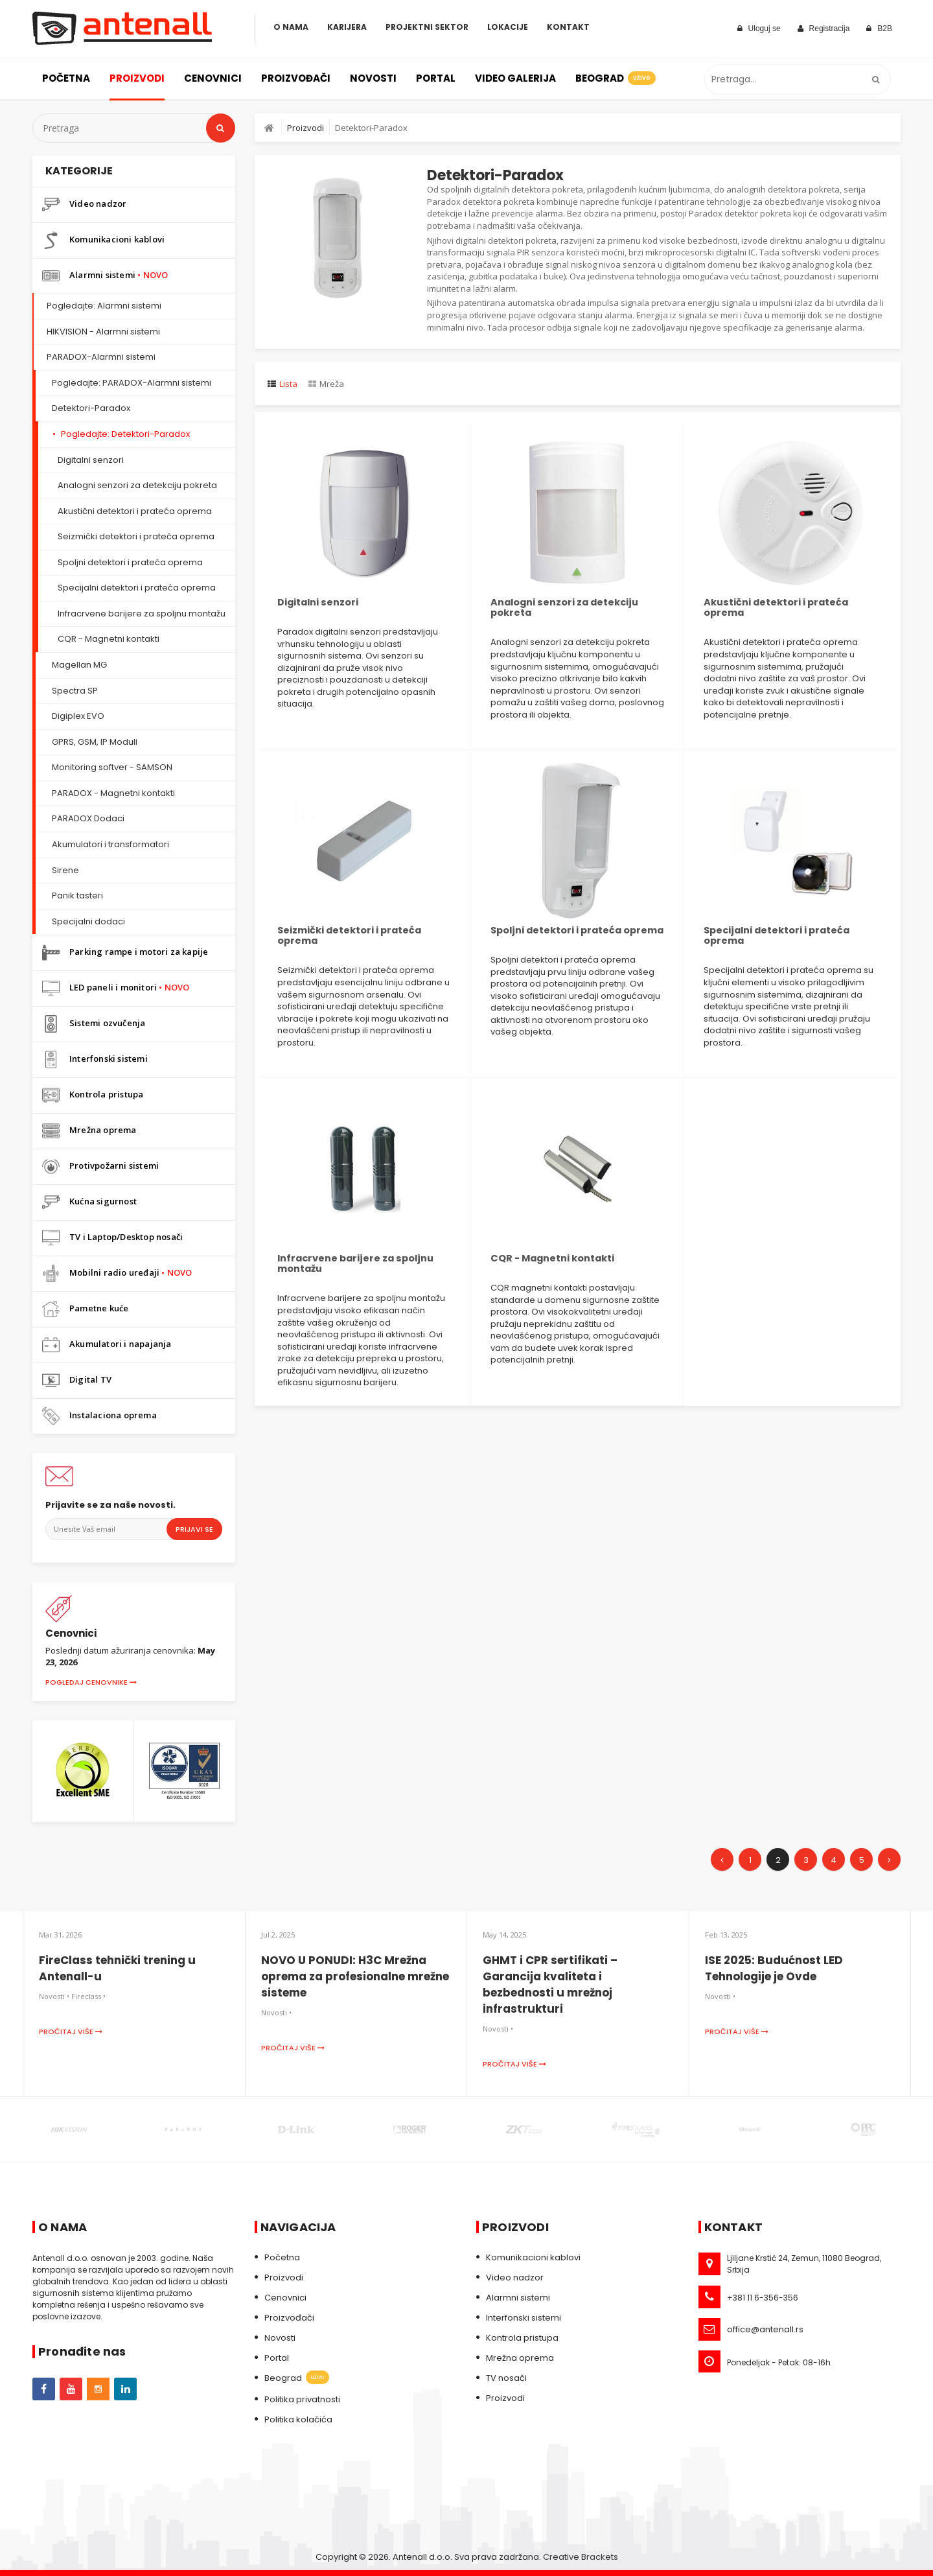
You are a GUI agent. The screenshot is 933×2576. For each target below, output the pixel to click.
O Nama (290, 26)
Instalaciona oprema (99, 1416)
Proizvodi (137, 78)
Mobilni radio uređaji (117, 1273)
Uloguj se (759, 28)
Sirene (65, 870)
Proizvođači (295, 78)
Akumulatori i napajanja (107, 1344)
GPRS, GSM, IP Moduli (94, 742)
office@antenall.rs (765, 2329)
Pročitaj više (70, 2031)
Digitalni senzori (91, 460)
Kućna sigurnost (89, 1202)
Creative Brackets (580, 2557)
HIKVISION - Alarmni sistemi (103, 331)
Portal (435, 78)
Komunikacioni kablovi (103, 240)
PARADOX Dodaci (88, 818)
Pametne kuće (85, 1309)
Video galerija (515, 78)
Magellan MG (79, 665)
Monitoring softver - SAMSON (112, 767)
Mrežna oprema (89, 1131)
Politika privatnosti (302, 2399)
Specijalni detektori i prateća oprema (137, 587)
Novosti (373, 78)
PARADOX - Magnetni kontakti (113, 793)
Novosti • (54, 1996)
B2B (879, 28)
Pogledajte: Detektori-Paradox (125, 434)
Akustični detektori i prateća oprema (135, 511)
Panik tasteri (77, 895)
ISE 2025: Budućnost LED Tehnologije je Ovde (774, 1968)
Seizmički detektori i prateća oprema (136, 536)
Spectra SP (75, 691)
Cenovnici (213, 78)
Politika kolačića (298, 2419)
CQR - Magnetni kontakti (108, 639)
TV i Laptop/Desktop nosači (112, 1238)
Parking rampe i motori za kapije (125, 952)
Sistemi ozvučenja (93, 1024)
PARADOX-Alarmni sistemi (101, 357)
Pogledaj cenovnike (91, 1682)
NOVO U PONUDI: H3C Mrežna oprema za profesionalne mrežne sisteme (355, 1976)
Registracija (824, 28)
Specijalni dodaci (88, 921)
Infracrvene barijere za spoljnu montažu (141, 613)
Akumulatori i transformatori (110, 844)
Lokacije (507, 26)
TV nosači (506, 2378)
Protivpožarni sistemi (100, 1166)
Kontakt (568, 26)
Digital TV (76, 1380)
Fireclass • (88, 1996)
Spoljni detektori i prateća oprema (130, 562)
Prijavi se (194, 1529)
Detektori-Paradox (91, 408)
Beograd (614, 78)
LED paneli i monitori (116, 988)
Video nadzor (84, 204)
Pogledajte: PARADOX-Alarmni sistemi (131, 383)
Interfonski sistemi (95, 1059)
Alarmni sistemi (105, 276)
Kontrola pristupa (92, 1095)
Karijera (347, 26)
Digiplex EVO (78, 716)
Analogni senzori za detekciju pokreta (137, 485)
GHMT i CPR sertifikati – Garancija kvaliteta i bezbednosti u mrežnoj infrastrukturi (550, 1984)
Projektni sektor (427, 26)
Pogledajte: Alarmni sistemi (104, 305)
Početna (66, 78)
